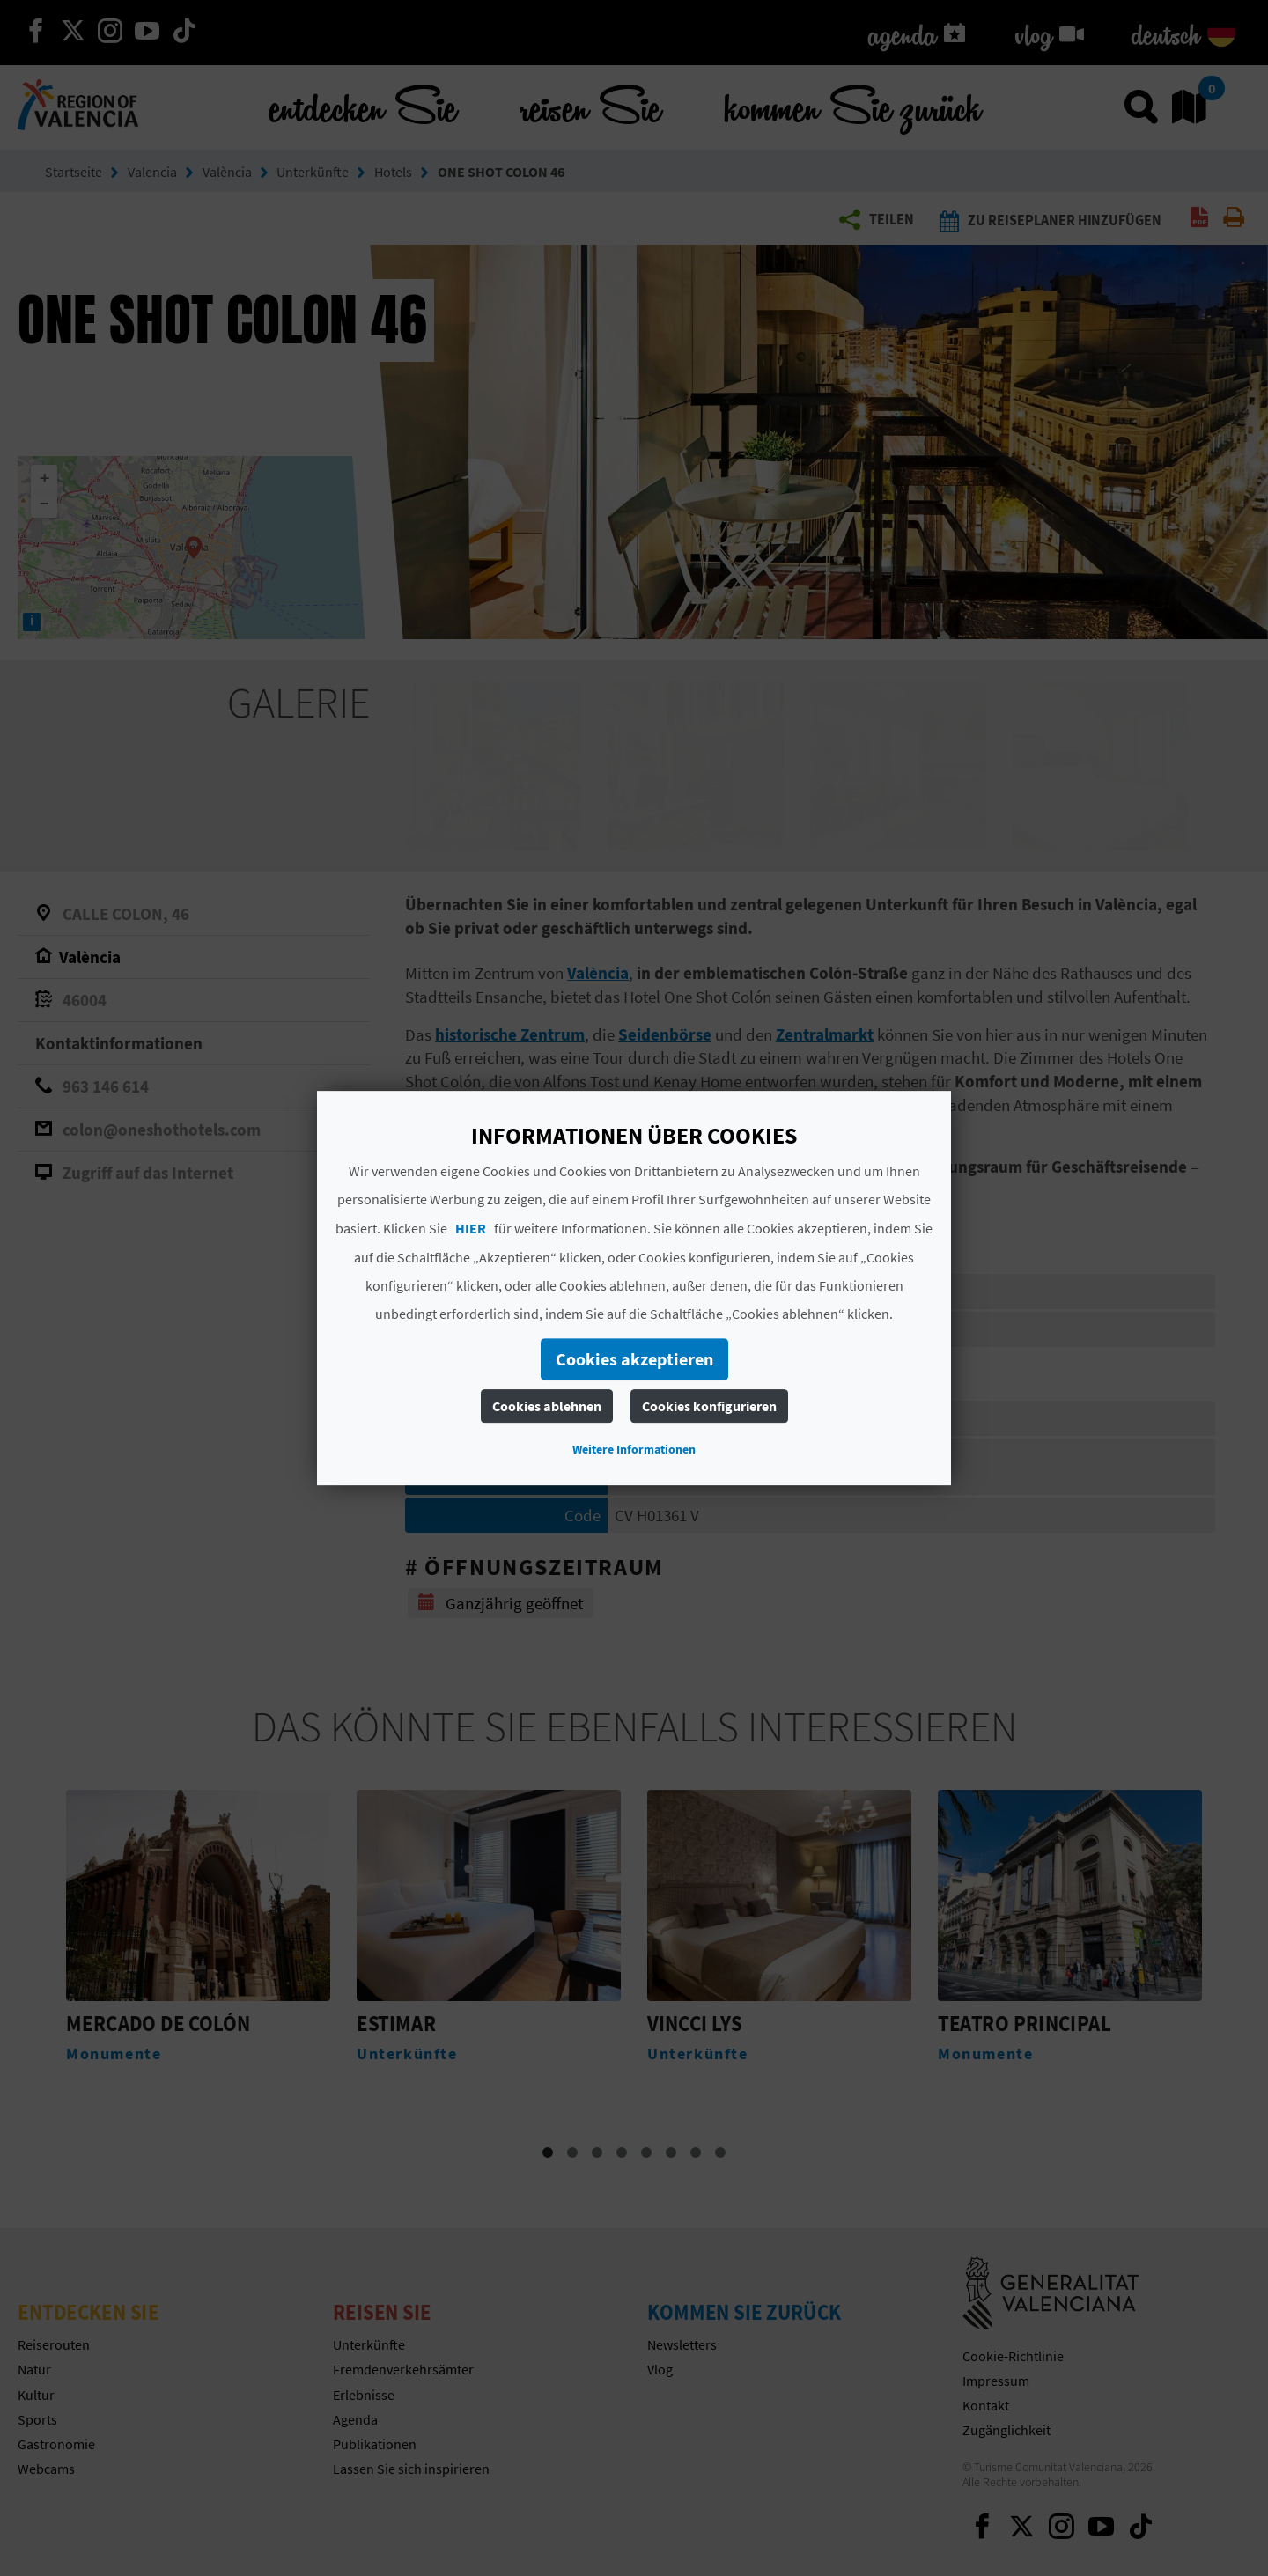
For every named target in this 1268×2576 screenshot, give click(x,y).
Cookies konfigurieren (709, 1406)
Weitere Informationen (634, 1449)
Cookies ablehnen (546, 1406)
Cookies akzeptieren (634, 1359)
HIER (470, 1228)
